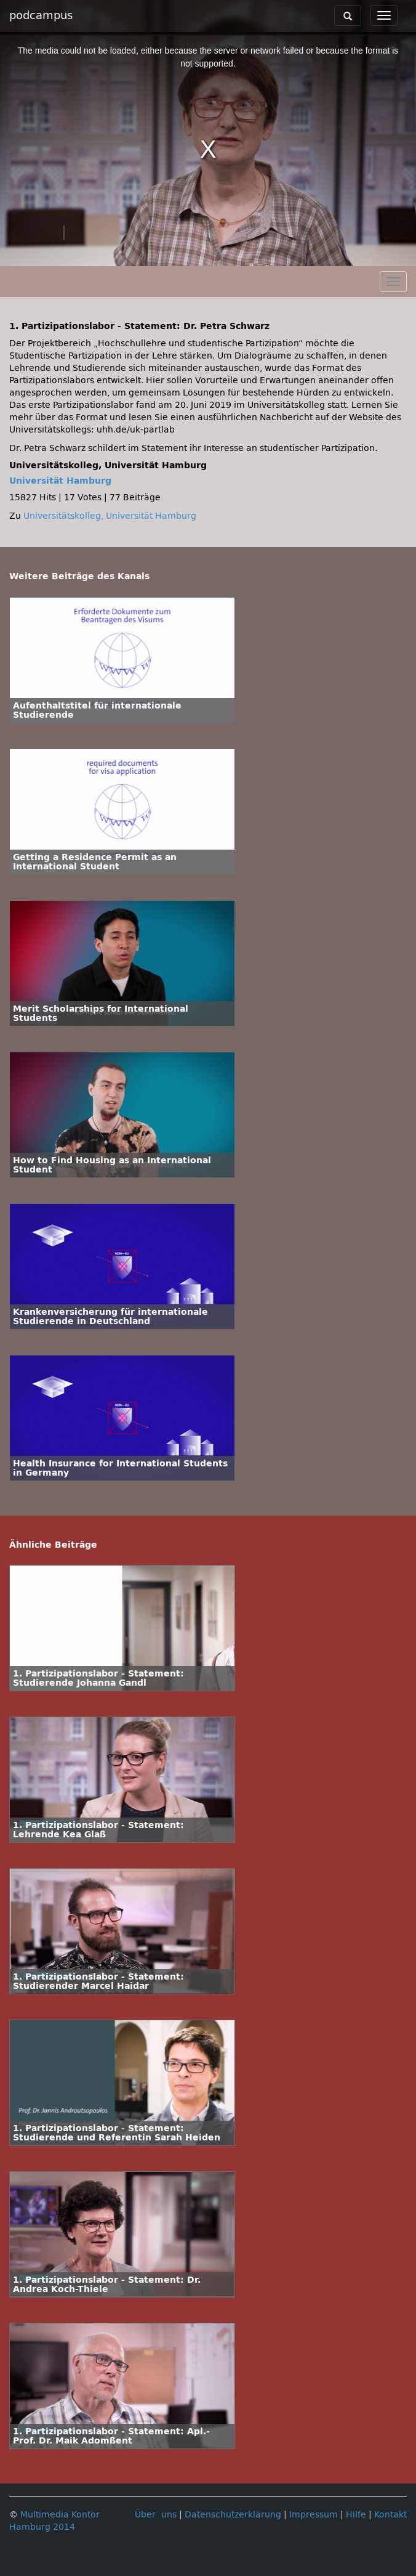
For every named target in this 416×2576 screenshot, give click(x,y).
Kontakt (390, 2514)
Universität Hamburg (60, 481)
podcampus (41, 15)
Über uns (156, 2514)
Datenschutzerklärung (233, 2514)
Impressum (313, 2514)
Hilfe (356, 2514)
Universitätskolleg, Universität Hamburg (109, 516)
